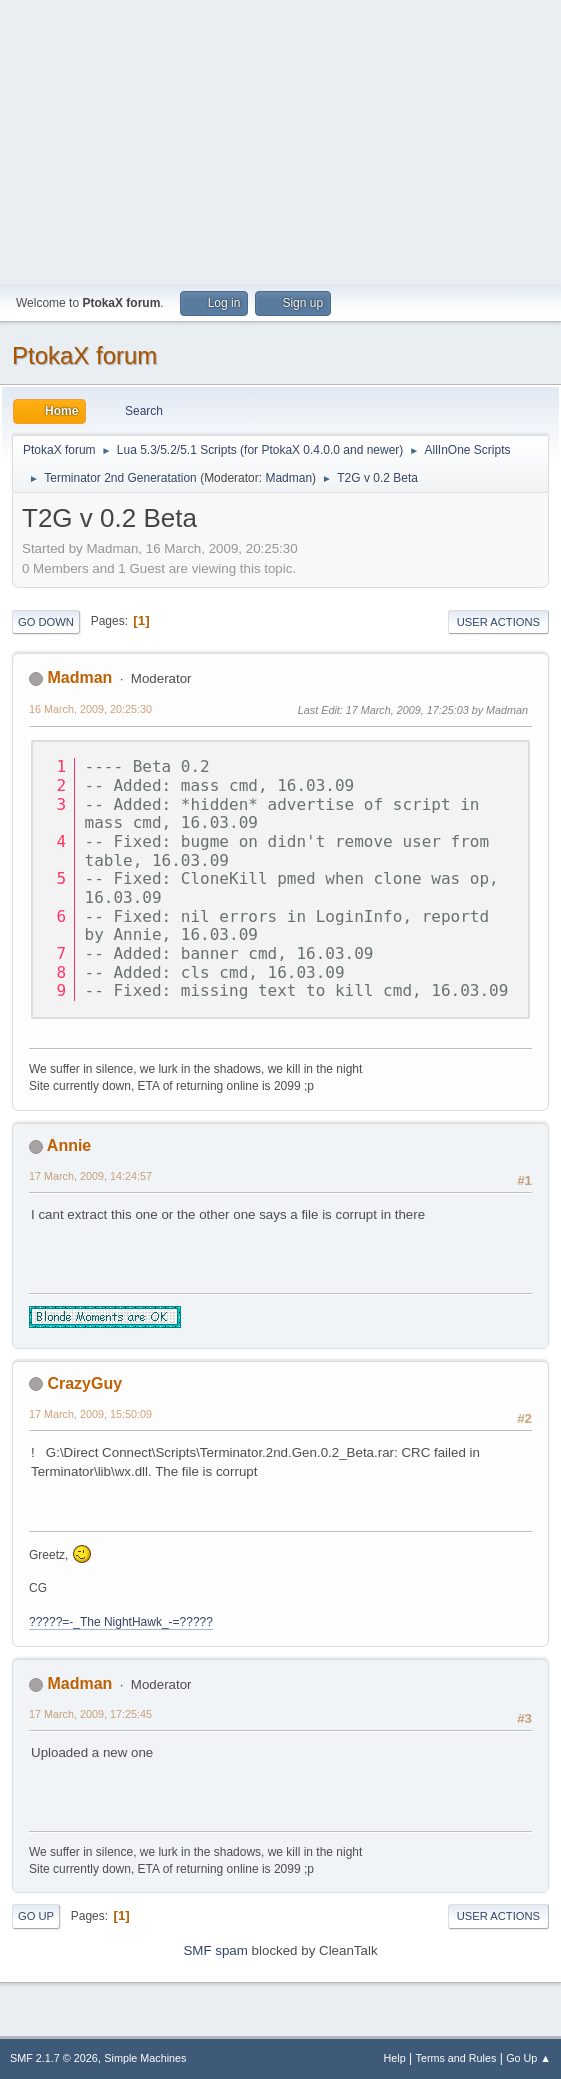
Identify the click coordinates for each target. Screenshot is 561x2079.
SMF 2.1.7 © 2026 (54, 2058)
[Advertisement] (280, 140)
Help (395, 2058)
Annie (69, 1145)
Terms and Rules (456, 2058)
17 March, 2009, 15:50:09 (90, 1414)
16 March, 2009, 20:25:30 (90, 709)
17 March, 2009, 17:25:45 (90, 1714)
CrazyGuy (84, 1383)
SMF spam (215, 1950)
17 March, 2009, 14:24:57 (90, 1176)
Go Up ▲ (528, 2058)
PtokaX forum (84, 355)
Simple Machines (145, 2058)
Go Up (36, 1916)
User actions (498, 622)
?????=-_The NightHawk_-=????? (121, 1622)
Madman (288, 478)
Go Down (46, 622)
